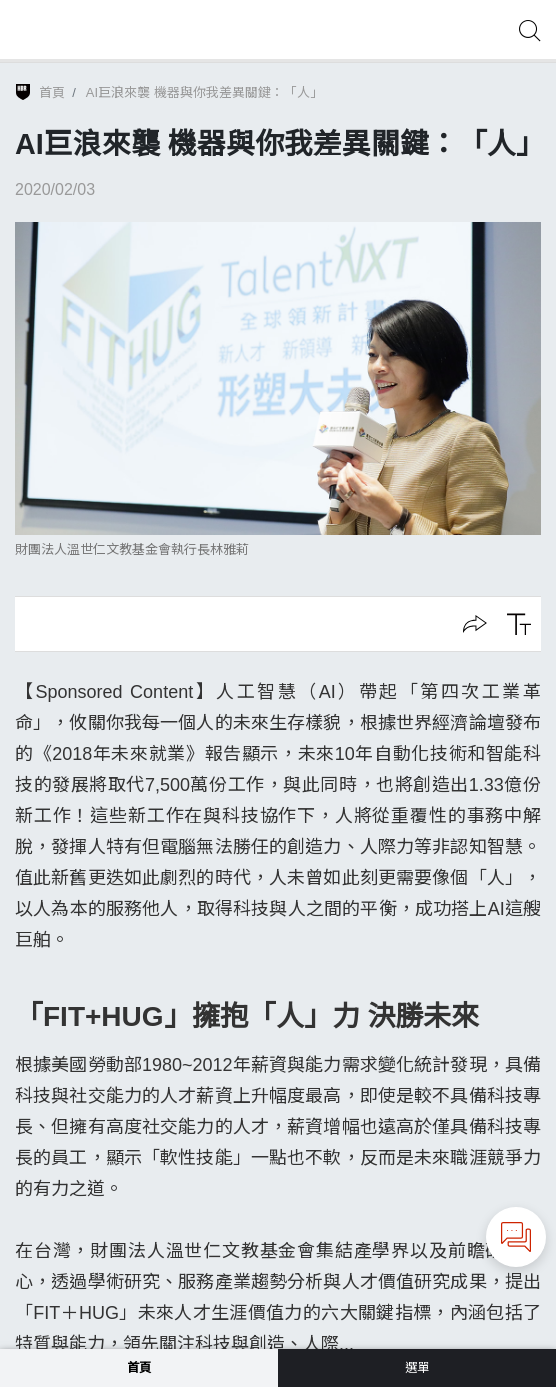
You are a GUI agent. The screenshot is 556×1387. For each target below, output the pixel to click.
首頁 (52, 92)
